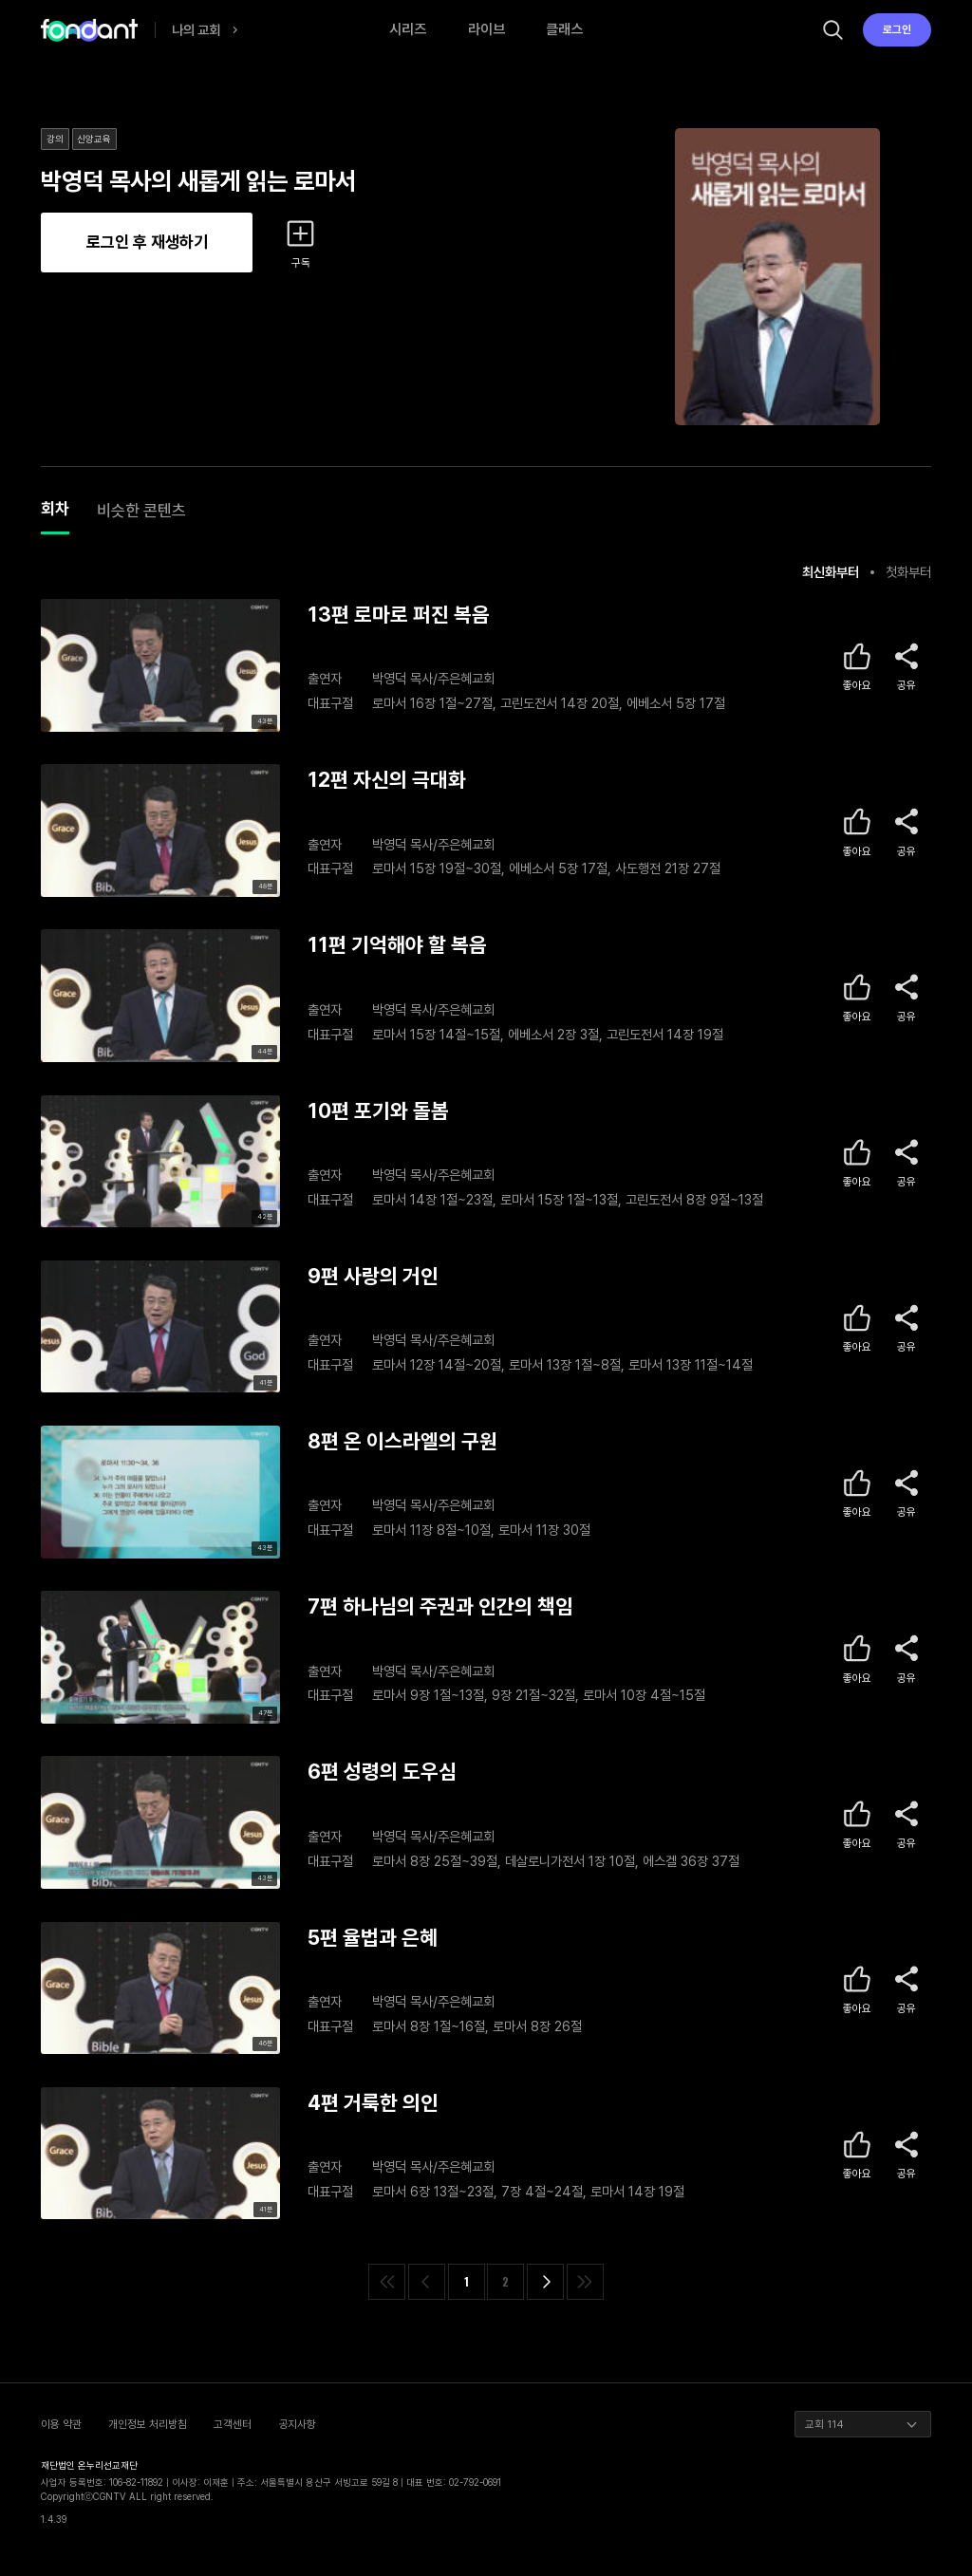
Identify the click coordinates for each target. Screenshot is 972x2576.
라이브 (486, 29)
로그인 (897, 29)
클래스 (564, 29)
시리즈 (407, 29)
